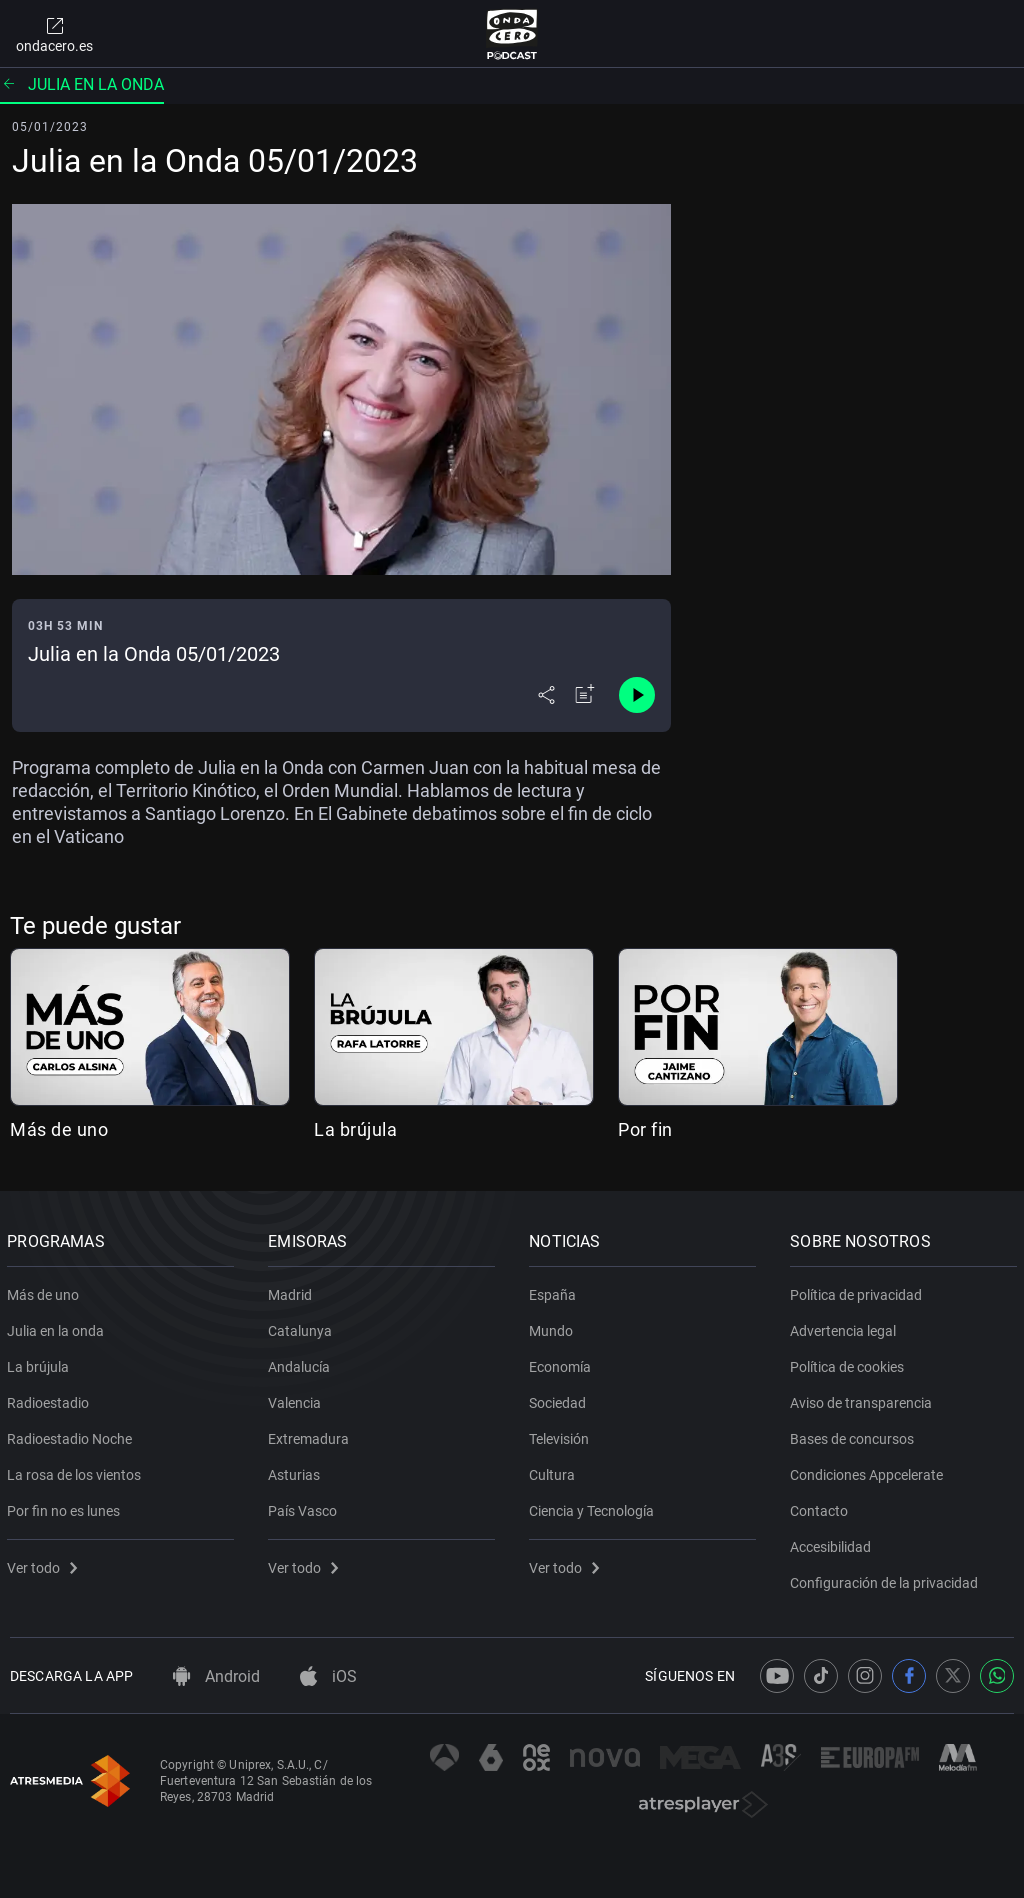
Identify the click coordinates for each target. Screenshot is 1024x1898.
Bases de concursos (855, 1435)
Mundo (554, 1327)
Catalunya (303, 1327)
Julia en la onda (82, 84)
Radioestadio (51, 1399)
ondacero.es (54, 34)
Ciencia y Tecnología (594, 1507)
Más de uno (59, 1129)
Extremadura (311, 1435)
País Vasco (305, 1507)
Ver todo (45, 1564)
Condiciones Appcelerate (869, 1471)
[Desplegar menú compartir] (546, 695)
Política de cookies (850, 1363)
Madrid (293, 1291)
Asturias (297, 1471)
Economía (563, 1363)
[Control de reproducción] (637, 695)
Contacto (822, 1507)
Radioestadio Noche (72, 1435)
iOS (328, 1676)
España (555, 1291)
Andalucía (302, 1363)
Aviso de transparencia (864, 1399)
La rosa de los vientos (77, 1471)
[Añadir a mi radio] (585, 695)
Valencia (297, 1399)
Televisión (562, 1435)
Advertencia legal (846, 1327)
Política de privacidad (859, 1291)
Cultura (555, 1471)
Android (216, 1676)
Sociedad (560, 1399)
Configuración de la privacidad (887, 1579)
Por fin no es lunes (66, 1507)
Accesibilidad (833, 1543)
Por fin (645, 1129)
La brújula (355, 1129)
